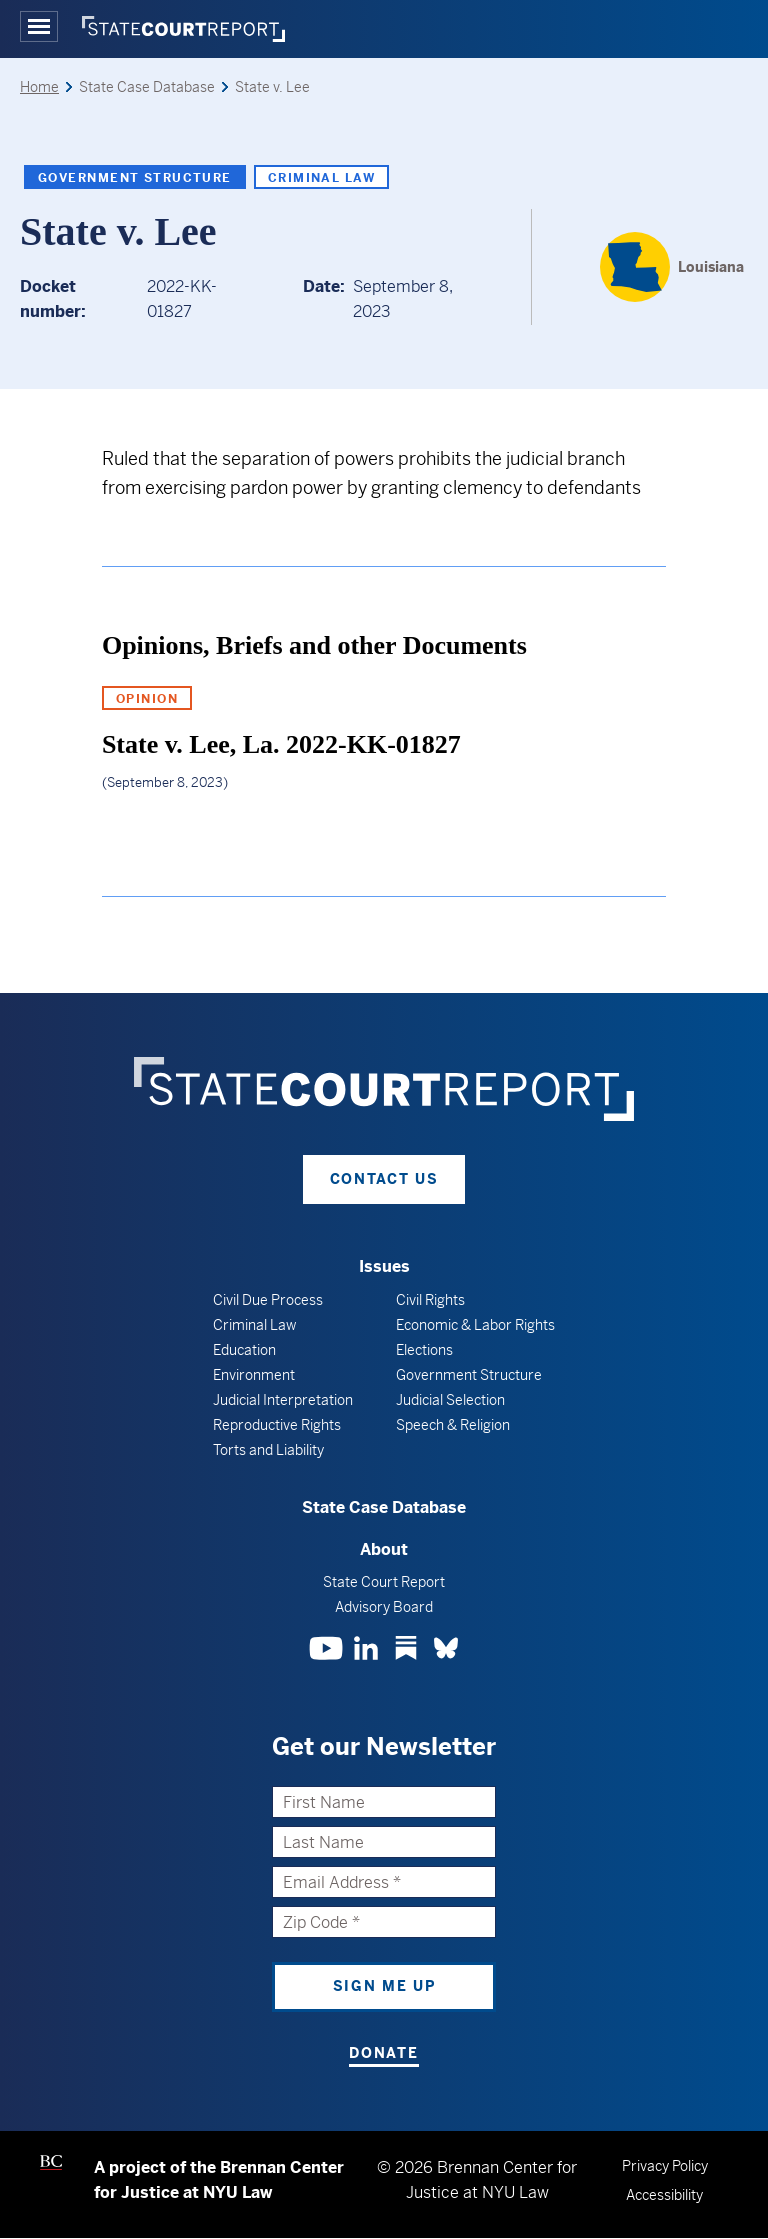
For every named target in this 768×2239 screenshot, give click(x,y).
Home (39, 87)
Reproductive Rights (277, 1425)
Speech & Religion (453, 1425)
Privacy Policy (665, 2166)
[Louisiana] (672, 267)
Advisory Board (384, 1607)
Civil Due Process (268, 1300)
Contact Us (384, 1179)
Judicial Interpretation (283, 1400)
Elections (424, 1350)
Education (244, 1350)
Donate (383, 2053)
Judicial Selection (450, 1400)
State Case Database (384, 1507)
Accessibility (664, 2195)
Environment (254, 1375)
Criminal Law (321, 178)
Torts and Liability (268, 1450)
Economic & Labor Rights (475, 1325)
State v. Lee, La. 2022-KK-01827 (281, 744)
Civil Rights (430, 1300)
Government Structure (135, 178)
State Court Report (384, 1582)
